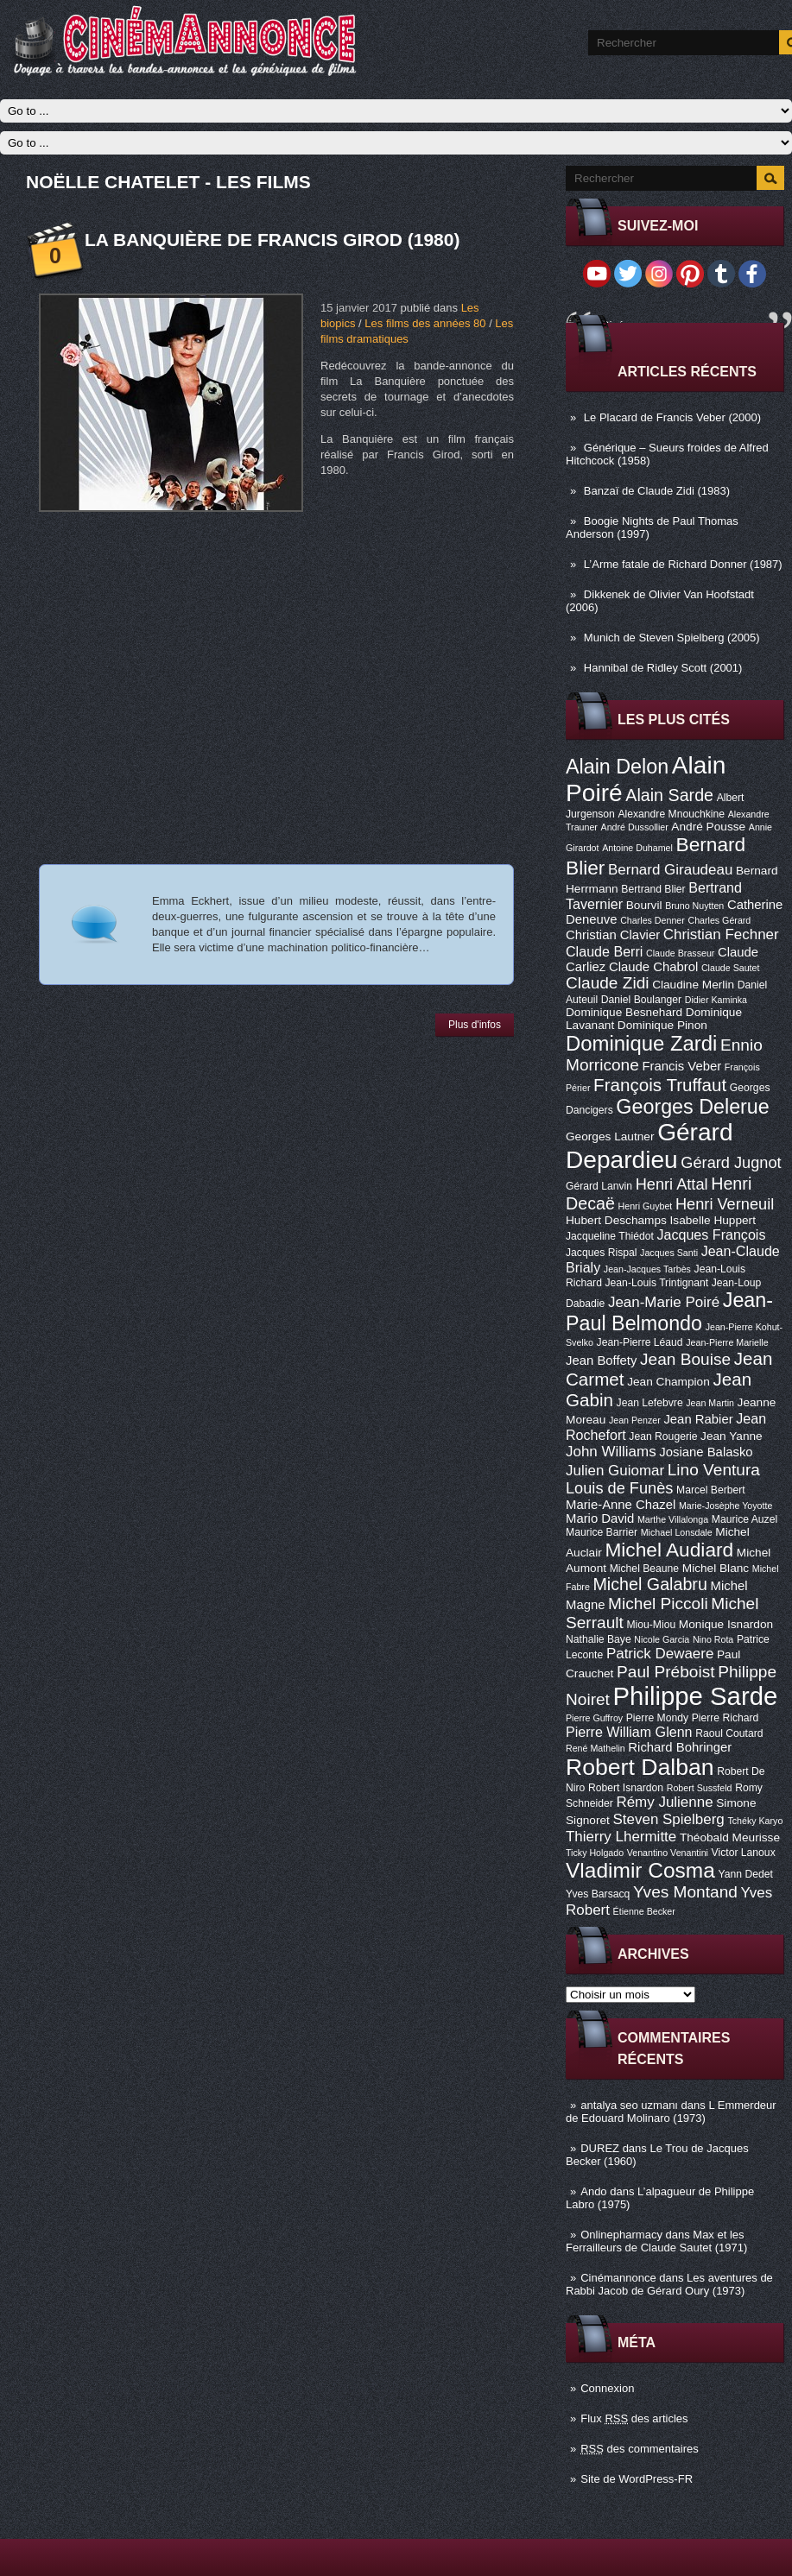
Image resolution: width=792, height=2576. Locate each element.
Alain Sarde (669, 795)
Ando (593, 2191)
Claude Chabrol (653, 967)
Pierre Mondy (657, 1718)
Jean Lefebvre (650, 1403)
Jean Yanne (731, 1436)
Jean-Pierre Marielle (727, 1342)
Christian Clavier (613, 935)
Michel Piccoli (658, 1603)
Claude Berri (604, 951)
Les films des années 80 (424, 323)
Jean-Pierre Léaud (640, 1342)
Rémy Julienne (664, 1802)
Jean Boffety (601, 1360)
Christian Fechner (721, 934)
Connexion (607, 2388)
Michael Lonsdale (677, 1532)
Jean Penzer (635, 1420)
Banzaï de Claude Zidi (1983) (657, 490)
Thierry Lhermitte (621, 1836)
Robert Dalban (640, 1767)
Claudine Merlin (693, 984)
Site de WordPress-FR (636, 2478)
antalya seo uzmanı (629, 2105)
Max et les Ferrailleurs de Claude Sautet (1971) (656, 2241)
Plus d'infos (474, 1025)
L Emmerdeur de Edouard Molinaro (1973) (671, 2112)
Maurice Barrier (601, 1532)
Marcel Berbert (710, 1490)
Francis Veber (681, 1066)
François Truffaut (659, 1085)
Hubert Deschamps (616, 1220)
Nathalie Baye (598, 1639)
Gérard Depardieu (649, 1146)
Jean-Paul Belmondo (669, 1312)
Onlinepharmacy (621, 2234)
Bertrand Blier (653, 889)
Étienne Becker (644, 1911)
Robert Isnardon (625, 1788)
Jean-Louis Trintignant (657, 1283)
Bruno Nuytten (694, 905)
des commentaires (639, 2448)
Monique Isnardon (726, 1624)
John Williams (611, 1451)
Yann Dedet (746, 1874)
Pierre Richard (725, 1718)
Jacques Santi (669, 1252)
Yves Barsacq (598, 1894)
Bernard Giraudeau (670, 870)
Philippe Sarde (695, 1696)
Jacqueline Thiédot (610, 1236)
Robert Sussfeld (699, 1788)
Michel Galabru (649, 1584)
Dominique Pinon (662, 1025)
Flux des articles (633, 2418)
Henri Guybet (645, 1206)
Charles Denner (652, 920)
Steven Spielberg (669, 1819)
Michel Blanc (715, 1568)
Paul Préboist (665, 1672)
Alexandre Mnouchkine (671, 814)
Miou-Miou (650, 1625)
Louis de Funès (619, 1488)
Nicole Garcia (661, 1639)
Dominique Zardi (641, 1043)
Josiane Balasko (705, 1452)
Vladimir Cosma (640, 1870)
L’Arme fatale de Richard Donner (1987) (683, 564)
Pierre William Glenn (629, 1731)
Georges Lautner (610, 1136)
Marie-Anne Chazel (620, 1505)
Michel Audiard (669, 1549)
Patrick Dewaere (659, 1653)
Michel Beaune (644, 1569)
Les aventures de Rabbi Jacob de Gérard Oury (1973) (669, 2284)
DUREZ (599, 2148)
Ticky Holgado (595, 1852)
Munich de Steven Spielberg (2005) (672, 637)
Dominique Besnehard (624, 1012)
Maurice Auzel (744, 1519)
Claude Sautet (730, 968)
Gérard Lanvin (599, 1186)
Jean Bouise (685, 1359)
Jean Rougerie (663, 1436)
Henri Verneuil (724, 1204)
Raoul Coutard (729, 1733)
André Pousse (708, 826)
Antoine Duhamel (637, 848)
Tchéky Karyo (754, 1820)
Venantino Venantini (667, 1852)
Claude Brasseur (680, 953)
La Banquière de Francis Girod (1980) (272, 239)
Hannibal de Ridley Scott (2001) (663, 667)
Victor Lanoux (744, 1853)
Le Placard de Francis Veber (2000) (672, 417)
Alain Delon (617, 766)
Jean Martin (710, 1403)
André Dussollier (634, 827)
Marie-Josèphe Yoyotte (725, 1505)
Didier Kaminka (716, 999)
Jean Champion (668, 1381)
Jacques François (710, 1234)
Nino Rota (713, 1639)
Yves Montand (685, 1892)
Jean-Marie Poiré (663, 1302)
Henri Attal (672, 1184)
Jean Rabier (697, 1419)
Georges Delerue (692, 1106)
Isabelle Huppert (713, 1220)
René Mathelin (595, 1748)
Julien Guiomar (615, 1470)
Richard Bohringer (680, 1747)
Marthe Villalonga (672, 1519)
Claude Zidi (607, 983)
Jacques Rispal (601, 1253)
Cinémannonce (618, 2277)
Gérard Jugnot (731, 1162)
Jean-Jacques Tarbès (647, 1269)
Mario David (600, 1518)
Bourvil (644, 905)
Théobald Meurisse (730, 1837)
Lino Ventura (714, 1470)
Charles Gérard (719, 920)
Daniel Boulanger (641, 1000)
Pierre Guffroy (594, 1718)
